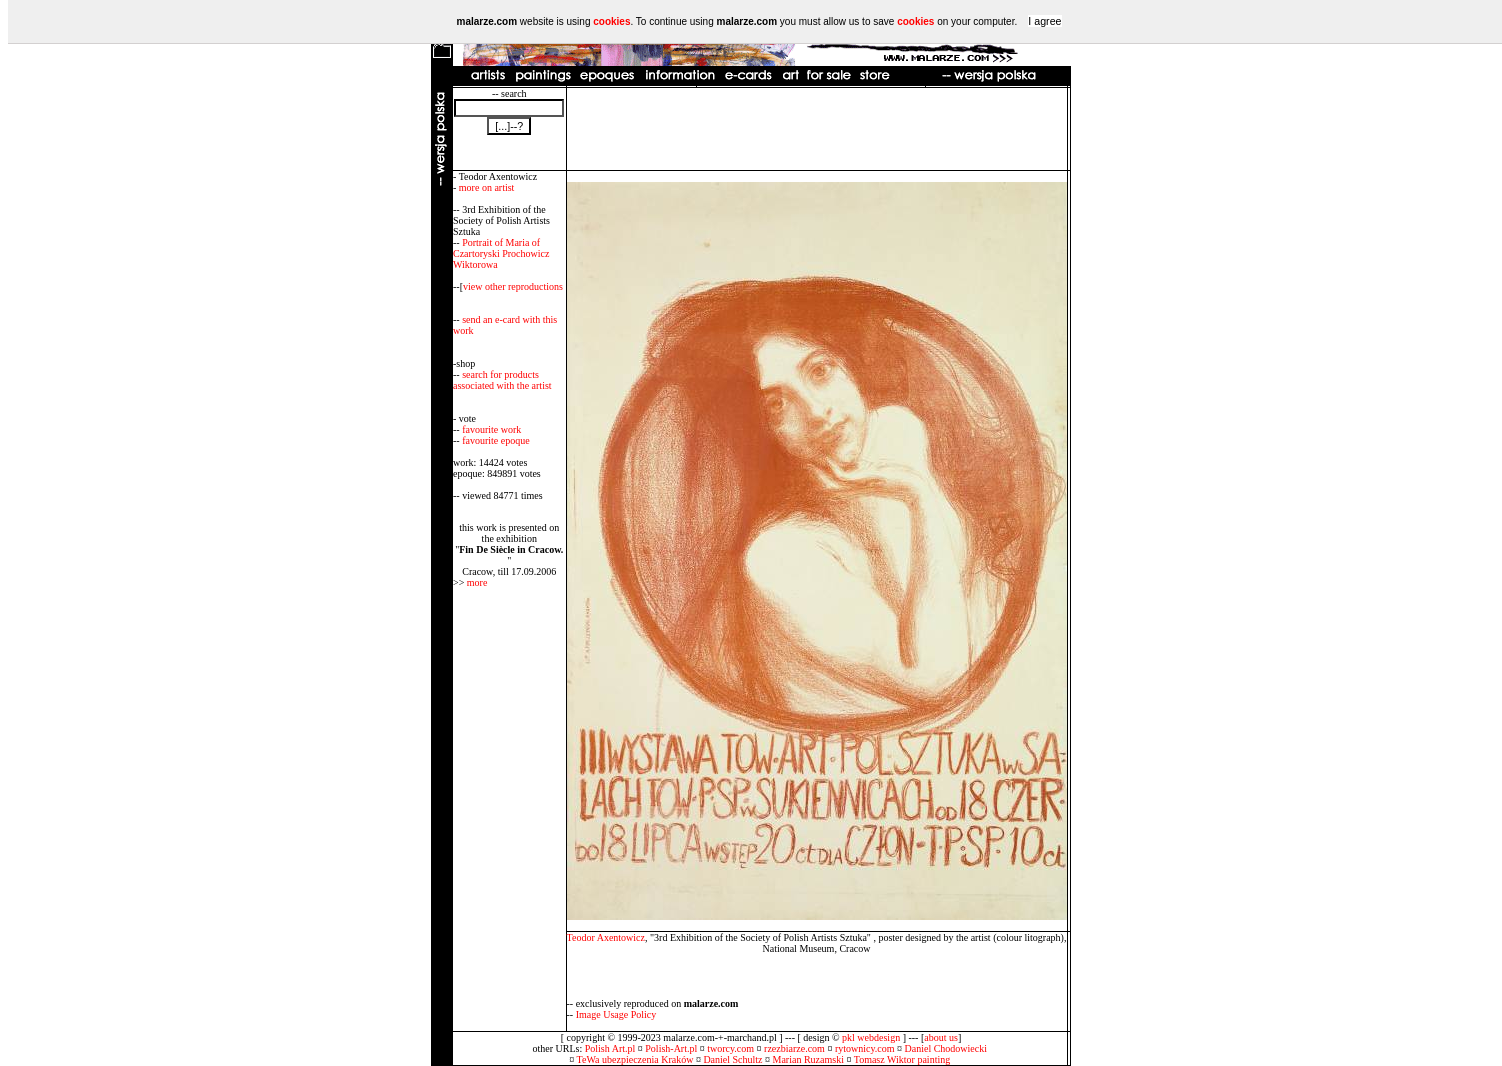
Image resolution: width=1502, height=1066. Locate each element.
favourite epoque (495, 440)
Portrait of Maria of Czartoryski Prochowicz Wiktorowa (501, 253)
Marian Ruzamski (808, 1059)
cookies (611, 21)
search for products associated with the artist (502, 380)
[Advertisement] (817, 129)
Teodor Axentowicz (606, 937)
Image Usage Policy (616, 1014)
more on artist (487, 187)
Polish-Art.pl (671, 1048)
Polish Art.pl (610, 1048)
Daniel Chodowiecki (946, 1048)
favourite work (491, 429)
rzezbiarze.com (794, 1048)
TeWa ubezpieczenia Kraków (635, 1059)
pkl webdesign (871, 1037)
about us (941, 1037)
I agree (1044, 21)
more (477, 582)
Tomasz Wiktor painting (902, 1059)
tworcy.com (730, 1048)
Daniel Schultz (732, 1059)
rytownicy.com (865, 1048)
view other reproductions (513, 286)
